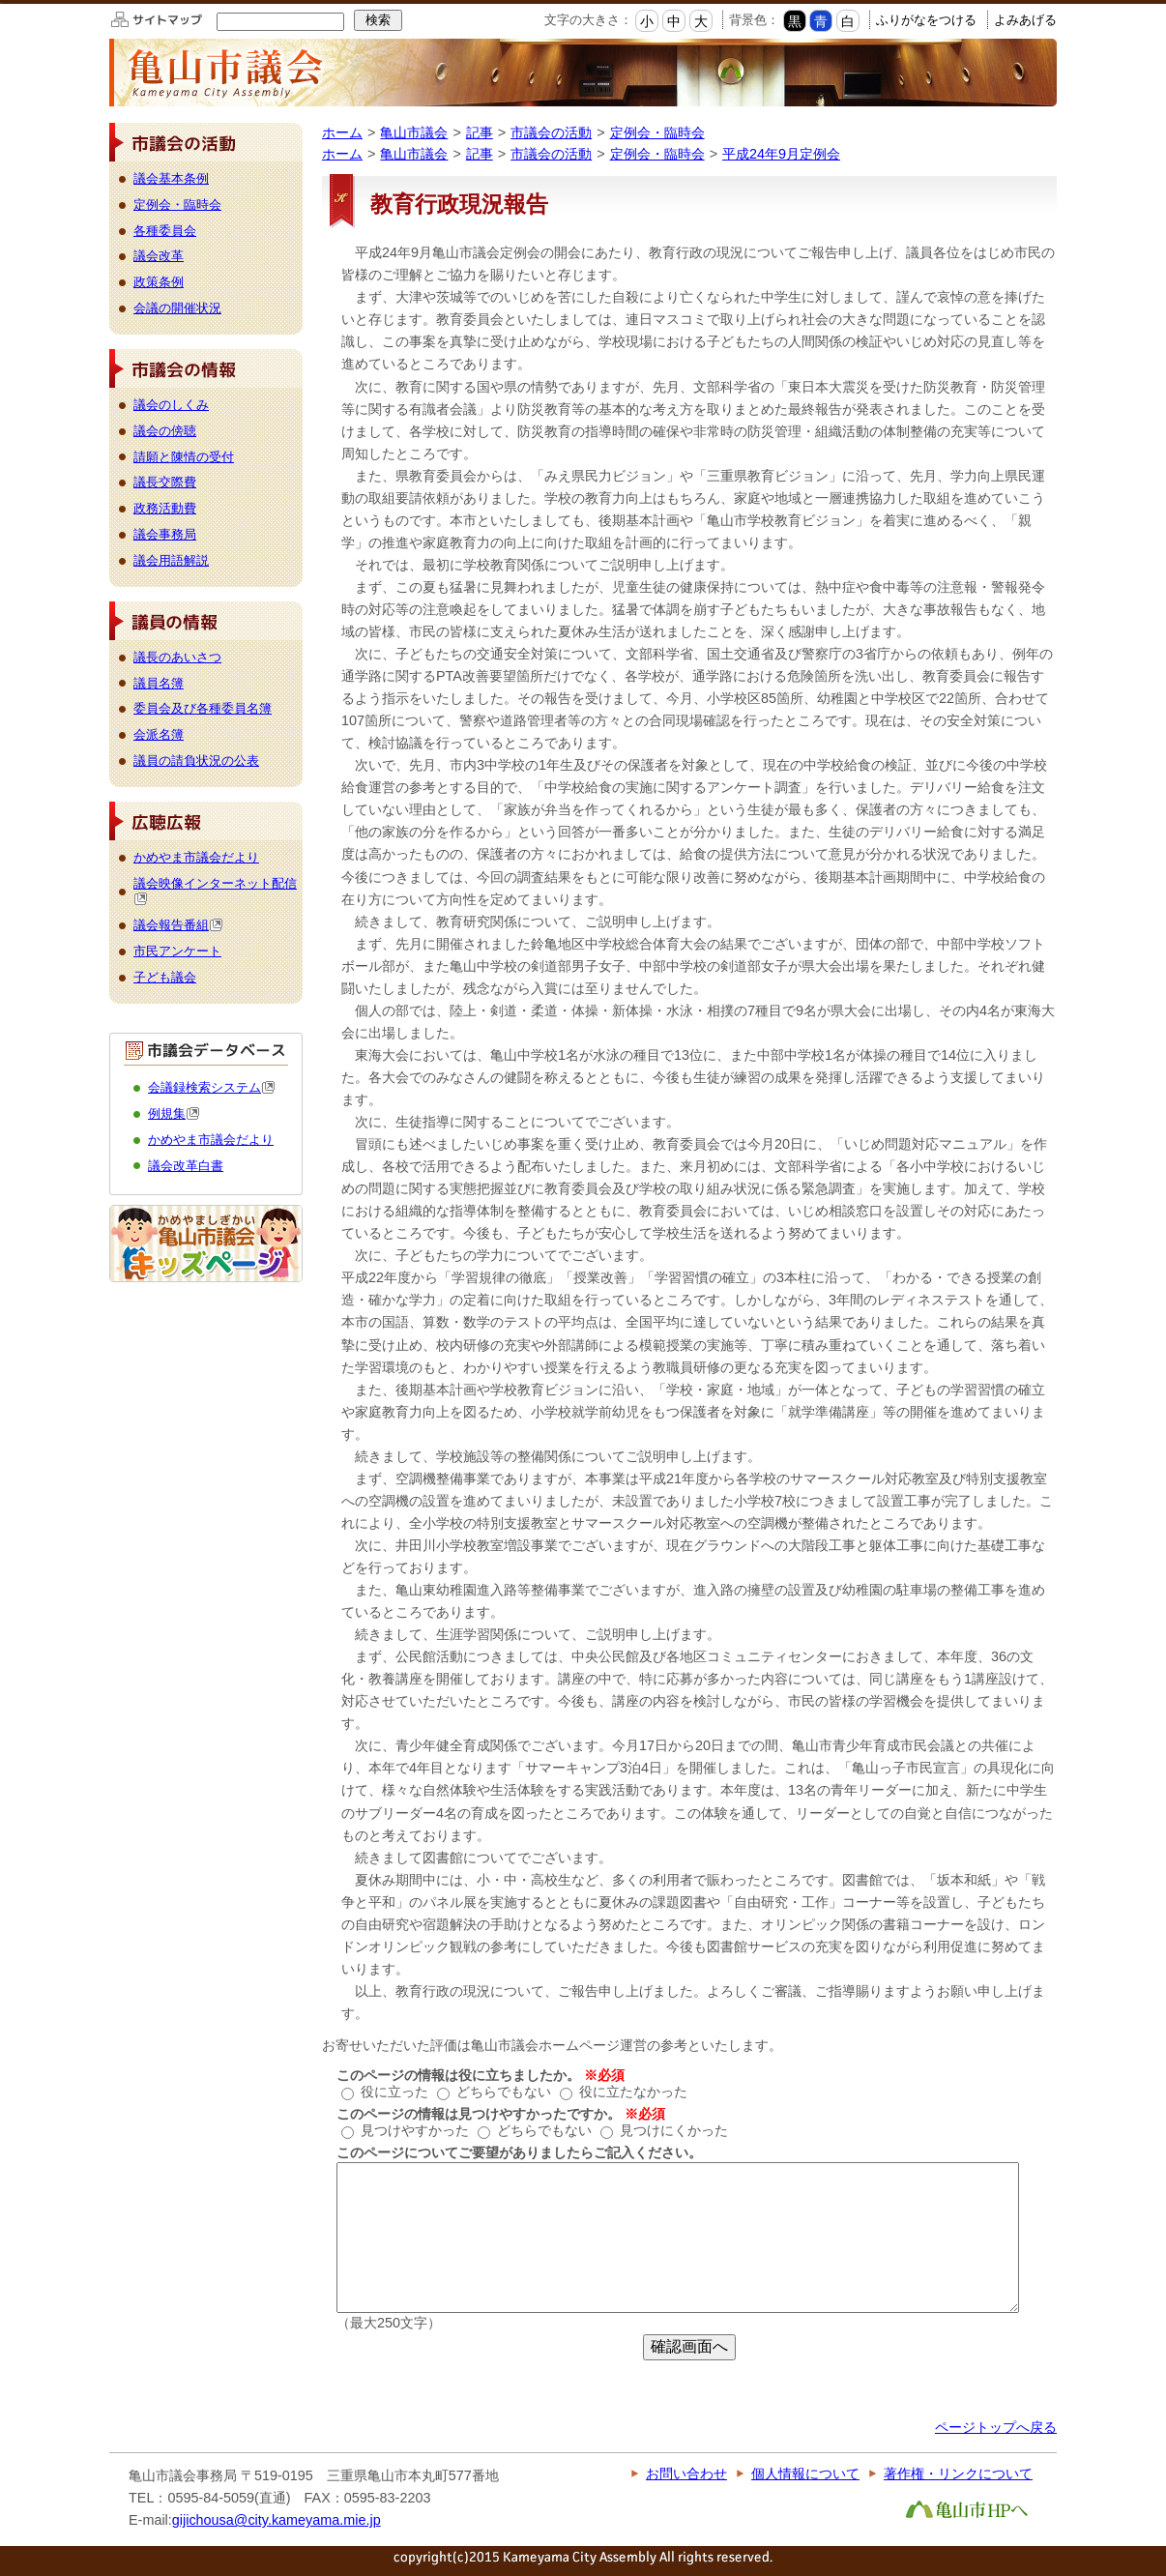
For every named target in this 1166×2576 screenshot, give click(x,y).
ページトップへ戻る (996, 2427)
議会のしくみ (171, 404)
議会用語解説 (171, 560)
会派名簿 (158, 734)
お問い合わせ (686, 2473)
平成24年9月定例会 (781, 153)
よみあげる (1025, 20)
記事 (479, 132)
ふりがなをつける (926, 20)
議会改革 (158, 256)
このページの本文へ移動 (0, 3)
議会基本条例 (171, 178)
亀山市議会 (414, 132)
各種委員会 (164, 230)
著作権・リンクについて (958, 2473)
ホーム (342, 132)
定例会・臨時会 (657, 132)
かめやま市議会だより (196, 857)
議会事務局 (164, 534)
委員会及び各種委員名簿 (202, 708)
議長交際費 (164, 482)
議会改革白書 (185, 1165)
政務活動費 (164, 508)
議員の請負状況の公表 (196, 760)
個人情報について (805, 2473)
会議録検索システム (212, 1087)
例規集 (174, 1113)
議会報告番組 (178, 925)
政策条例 (158, 282)
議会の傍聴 (164, 431)
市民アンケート (177, 951)
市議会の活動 (551, 132)
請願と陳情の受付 (183, 457)
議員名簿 (158, 683)
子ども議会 (164, 977)
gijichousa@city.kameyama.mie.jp (276, 2520)
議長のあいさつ (177, 657)
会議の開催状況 (177, 308)
